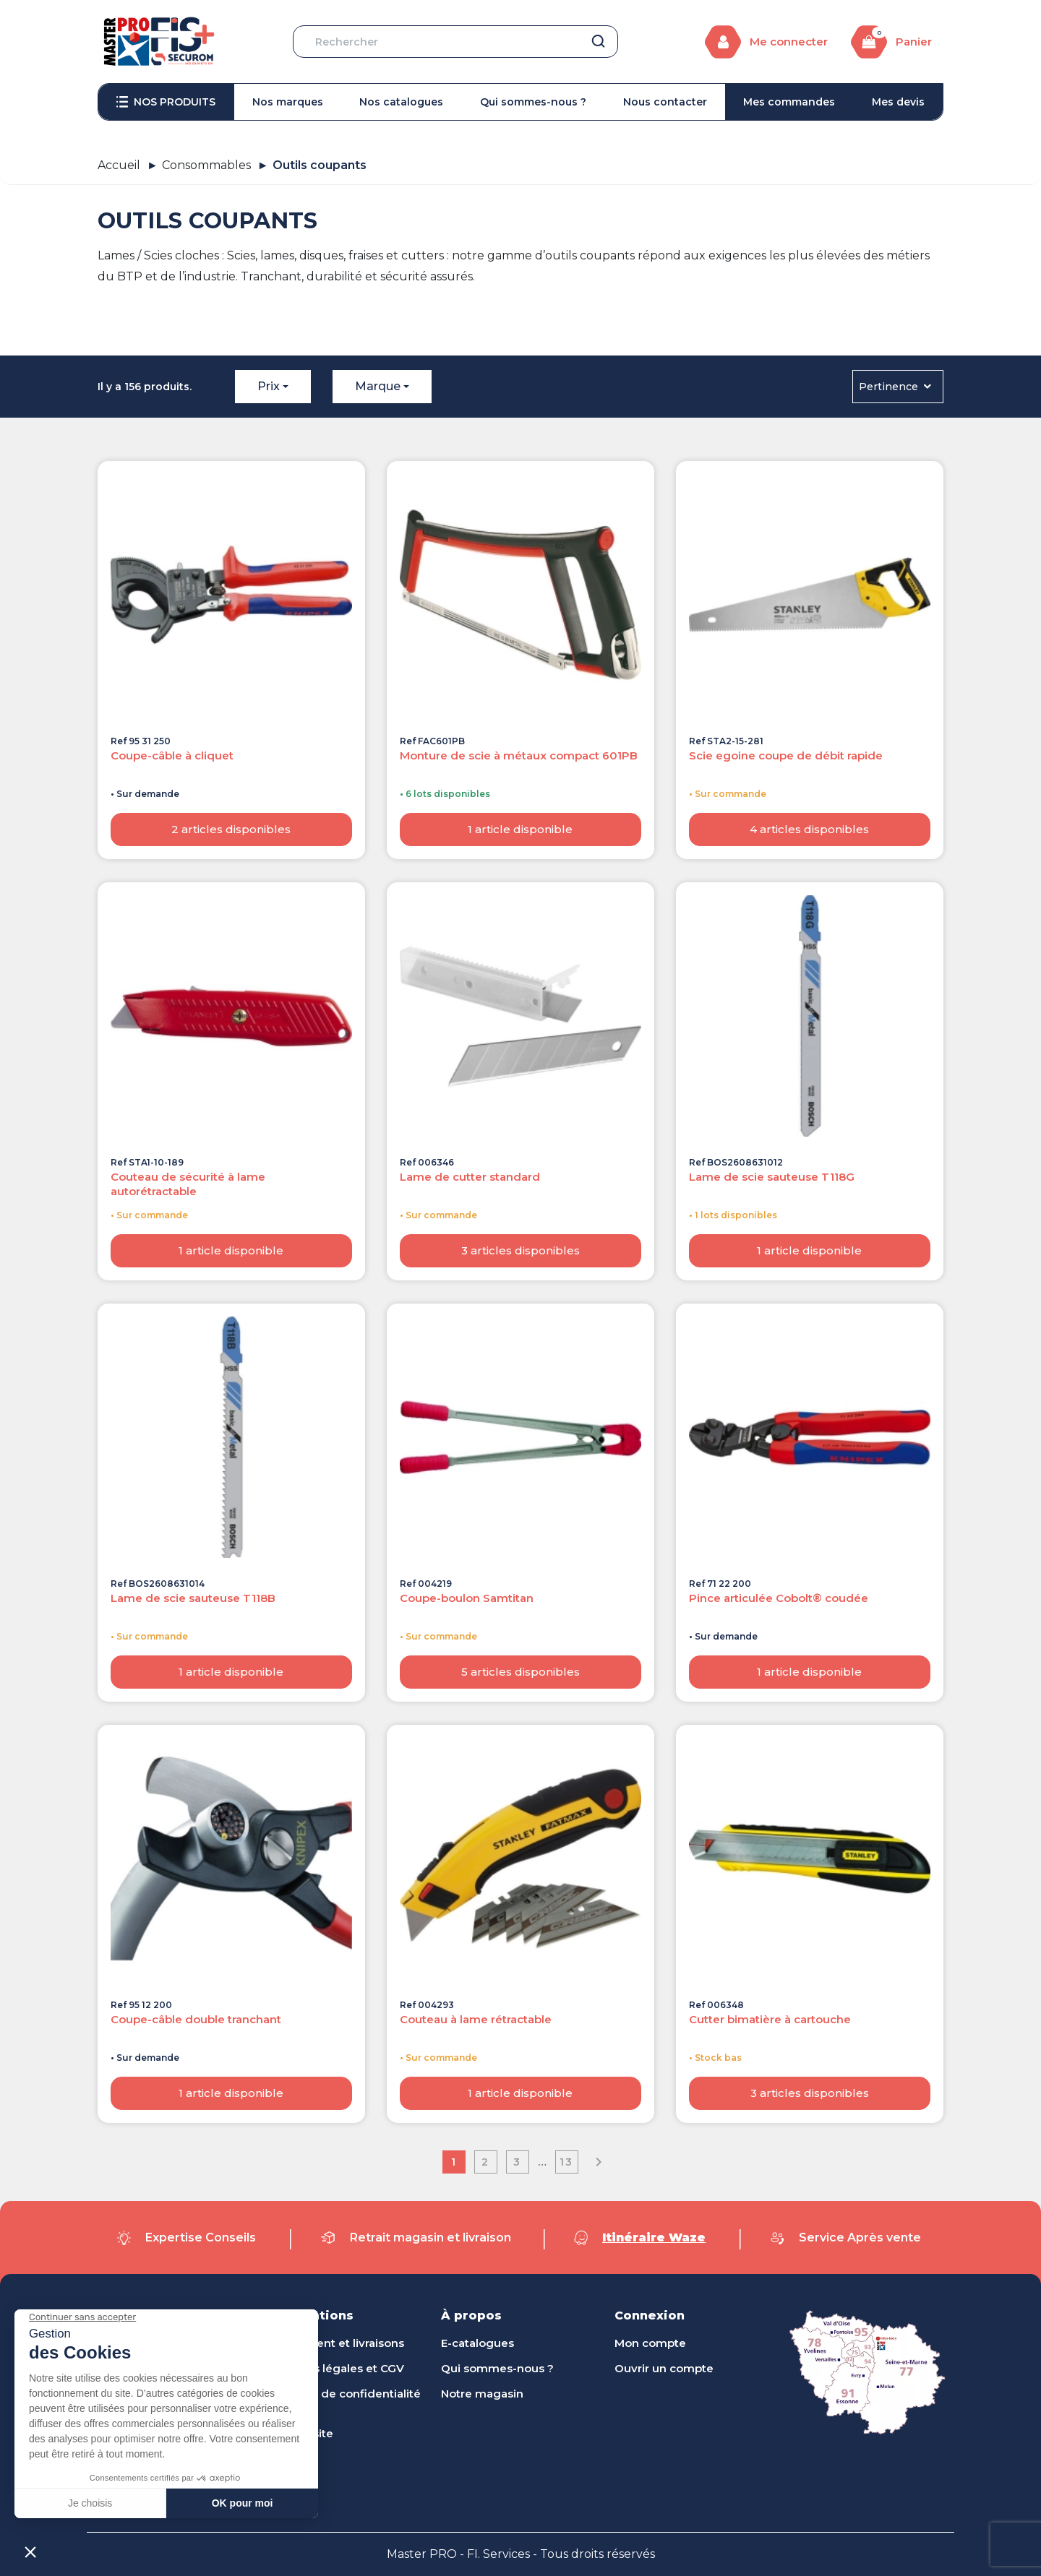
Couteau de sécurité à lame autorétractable (188, 1184)
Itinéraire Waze (654, 2237)
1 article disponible (520, 829)
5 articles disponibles (520, 1672)
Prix (268, 386)
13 (566, 2161)
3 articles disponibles (520, 1250)
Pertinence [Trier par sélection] (896, 386)
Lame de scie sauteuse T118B (193, 1598)
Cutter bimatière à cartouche (770, 2019)
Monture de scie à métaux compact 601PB (519, 755)
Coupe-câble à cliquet (172, 755)
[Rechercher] (455, 41)
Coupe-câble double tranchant (196, 2019)
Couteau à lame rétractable (476, 2019)
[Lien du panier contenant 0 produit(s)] (891, 42)
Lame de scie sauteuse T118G (771, 1177)
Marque (377, 386)
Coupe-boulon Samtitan (467, 1598)
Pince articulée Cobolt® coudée (778, 1598)
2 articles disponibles (231, 829)
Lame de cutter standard (470, 1177)
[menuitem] (166, 102)
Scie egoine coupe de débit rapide (786, 755)
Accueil (119, 165)
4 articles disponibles (809, 829)
